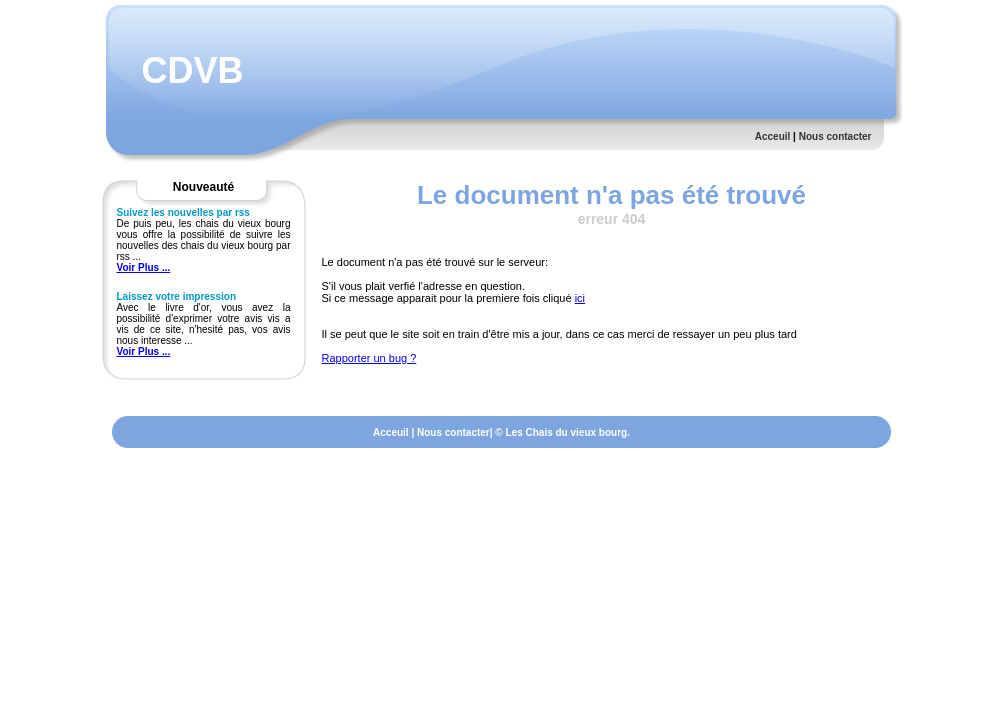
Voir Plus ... (144, 267)
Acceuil (773, 136)
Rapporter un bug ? (369, 358)
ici (580, 298)
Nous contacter (835, 136)
